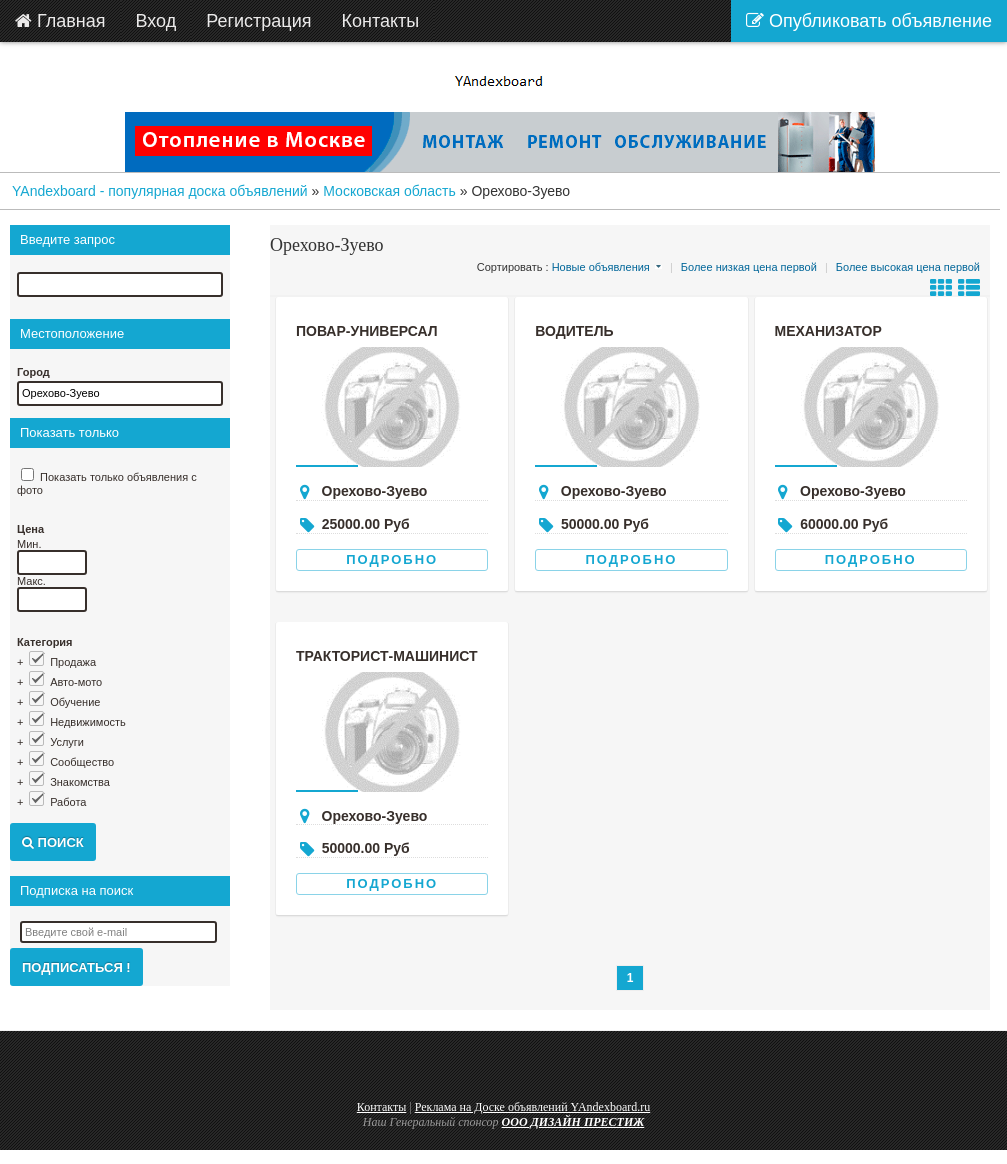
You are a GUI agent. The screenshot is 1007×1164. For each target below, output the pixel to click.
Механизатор (828, 331)
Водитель (574, 331)
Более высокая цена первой (908, 267)
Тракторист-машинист (387, 656)
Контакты (382, 1107)
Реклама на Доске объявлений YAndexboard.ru (533, 1107)
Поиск (53, 842)
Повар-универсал (367, 331)
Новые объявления (601, 267)
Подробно (392, 559)
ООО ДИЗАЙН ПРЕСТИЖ (573, 1122)
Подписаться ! (76, 967)
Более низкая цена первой (749, 267)
